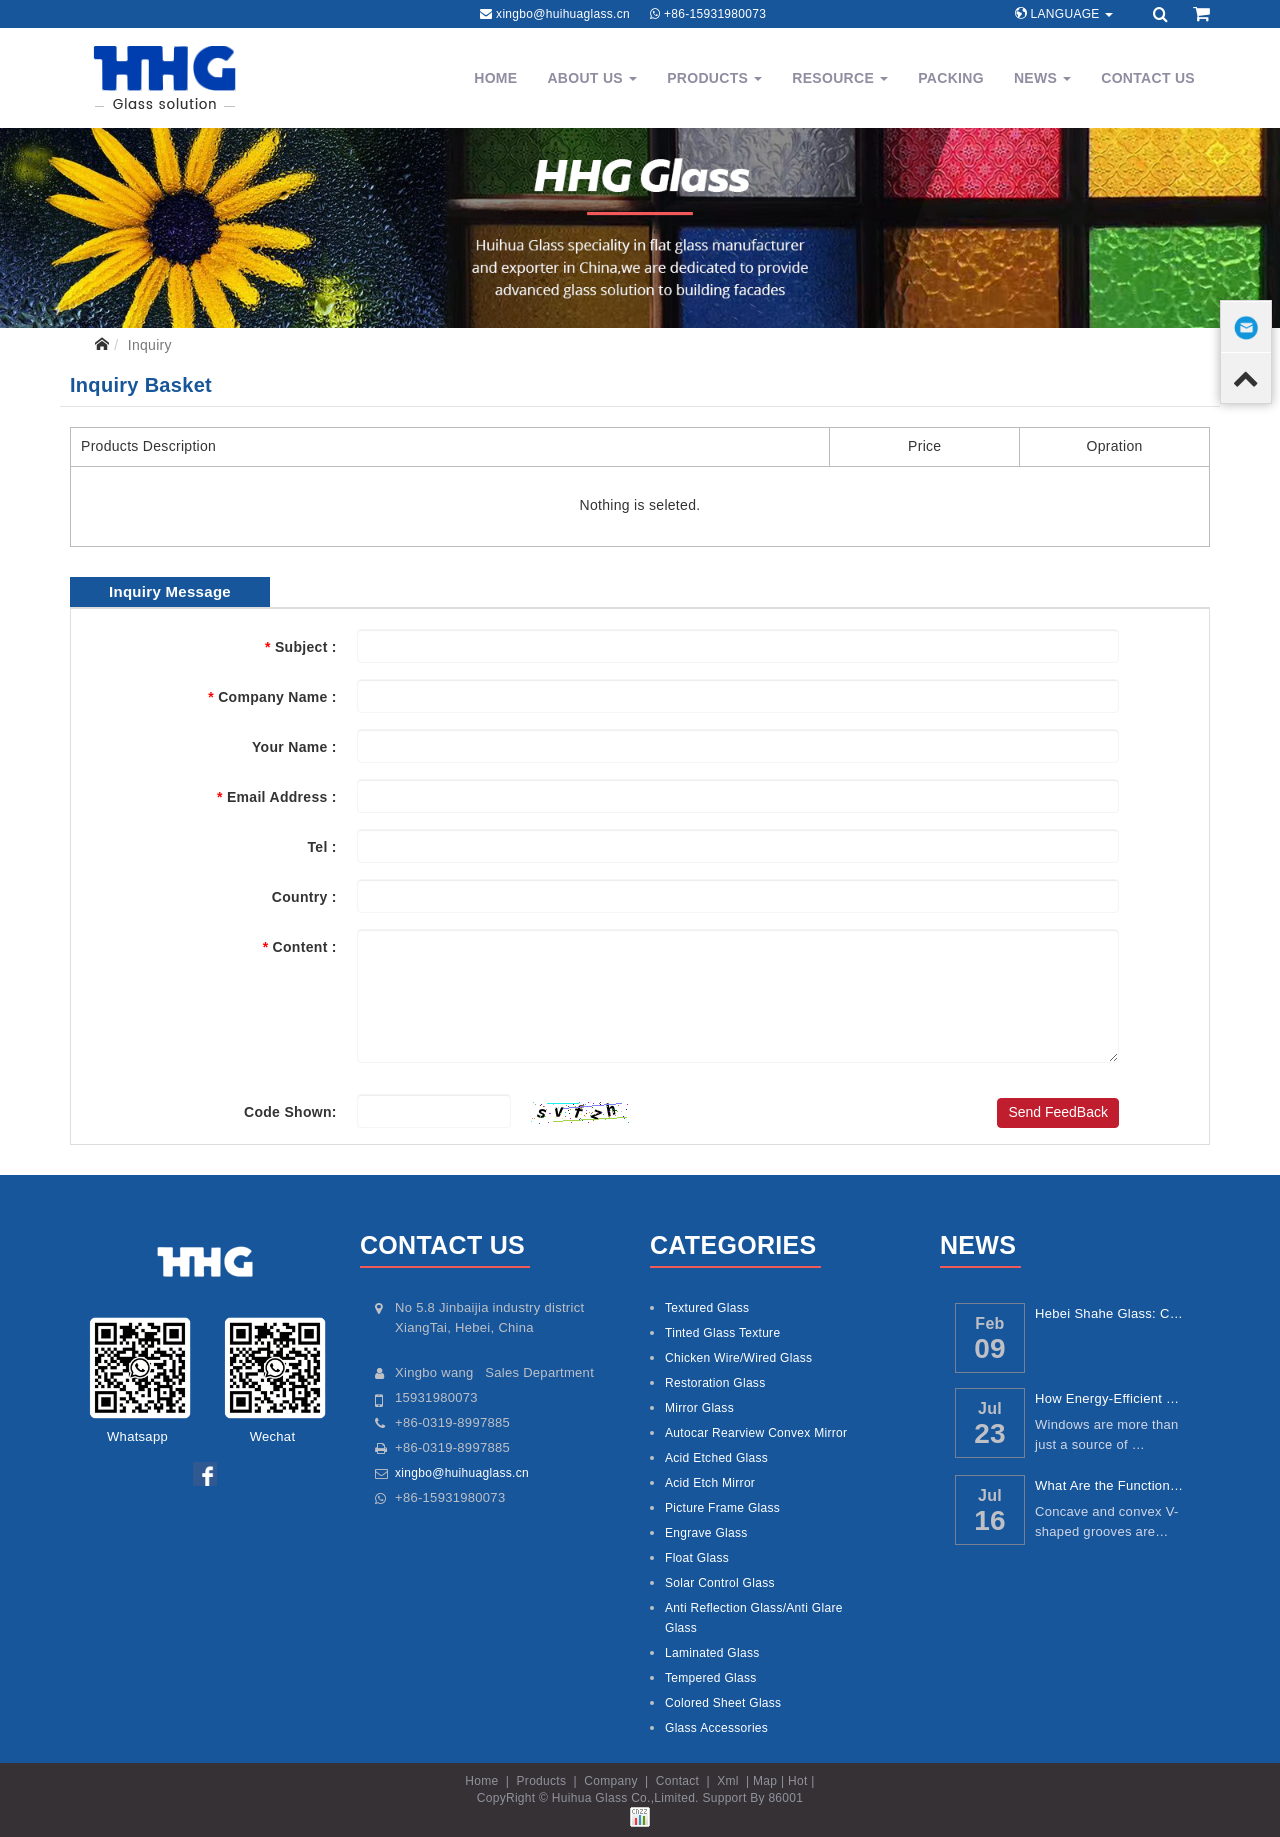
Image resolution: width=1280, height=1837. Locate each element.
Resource (840, 78)
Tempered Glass (711, 1678)
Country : (304, 897)
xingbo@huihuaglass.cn (563, 14)
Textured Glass (707, 1308)
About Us (592, 78)
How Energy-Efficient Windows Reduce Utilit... (1111, 1398)
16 (990, 1520)
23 (990, 1433)
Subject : (301, 647)
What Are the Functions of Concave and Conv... (1111, 1485)
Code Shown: (290, 1112)
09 (990, 1348)
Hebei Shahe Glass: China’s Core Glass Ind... (1111, 1313)
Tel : (322, 847)
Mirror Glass (699, 1408)
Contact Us (1148, 78)
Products (714, 78)
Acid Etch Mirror (710, 1483)
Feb (989, 1323)
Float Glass (697, 1558)
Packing (951, 78)
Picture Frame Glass (722, 1508)
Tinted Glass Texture (722, 1333)
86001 (785, 1798)
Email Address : (277, 797)
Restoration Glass (715, 1383)
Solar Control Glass (720, 1583)
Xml (728, 1781)
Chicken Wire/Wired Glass (738, 1358)
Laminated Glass (712, 1653)
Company (610, 1781)
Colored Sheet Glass (723, 1703)
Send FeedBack (1058, 1112)
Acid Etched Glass (716, 1458)
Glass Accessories (716, 1728)
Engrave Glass (706, 1533)
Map (765, 1781)
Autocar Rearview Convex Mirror (756, 1433)
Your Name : (294, 747)
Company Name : (272, 697)
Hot (798, 1781)
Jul (990, 1408)
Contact (677, 1781)
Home (495, 78)
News (1042, 78)
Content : (300, 947)
